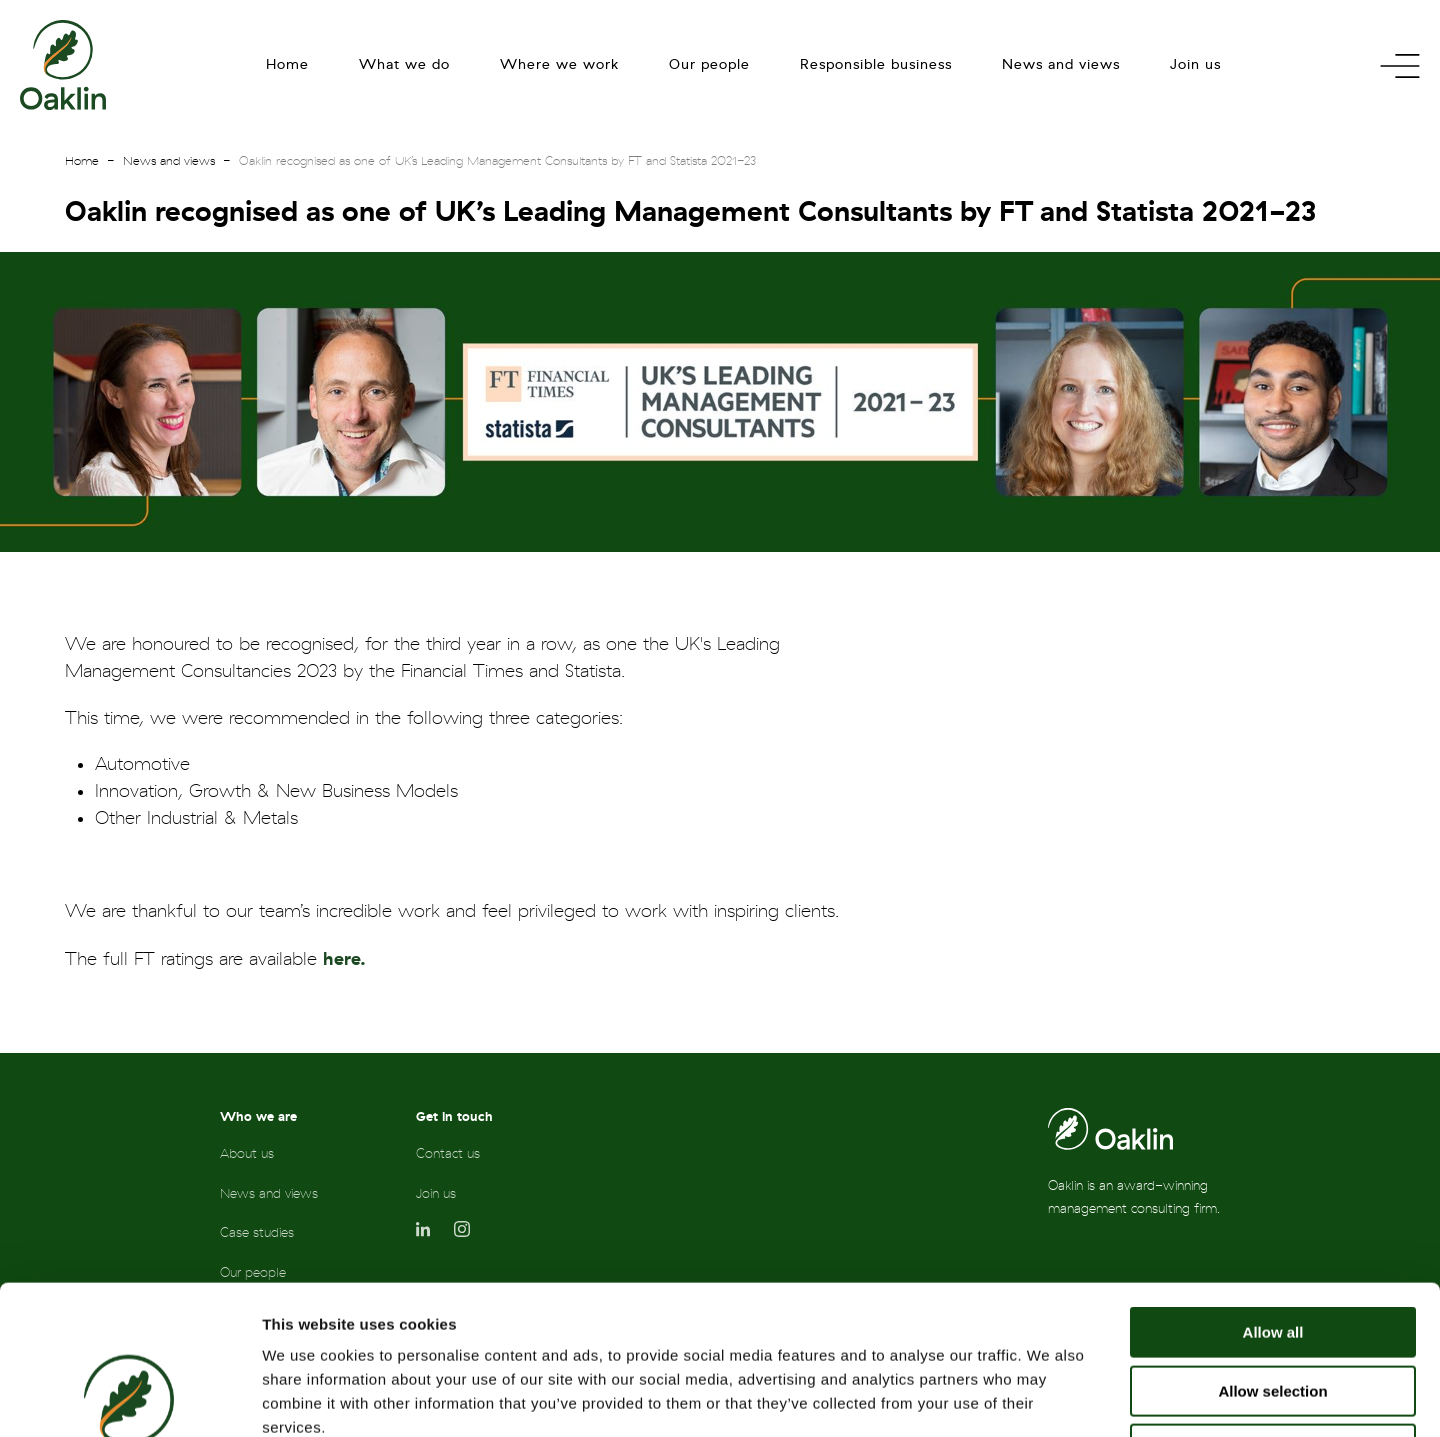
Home (287, 64)
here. (344, 959)
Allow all (1273, 1192)
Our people (709, 64)
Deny (1273, 1309)
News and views (1061, 64)
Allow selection (1272, 1251)
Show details (1049, 1397)
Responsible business (876, 64)
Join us (1195, 64)
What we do (404, 64)
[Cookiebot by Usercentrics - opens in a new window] (129, 1398)
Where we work (559, 64)
